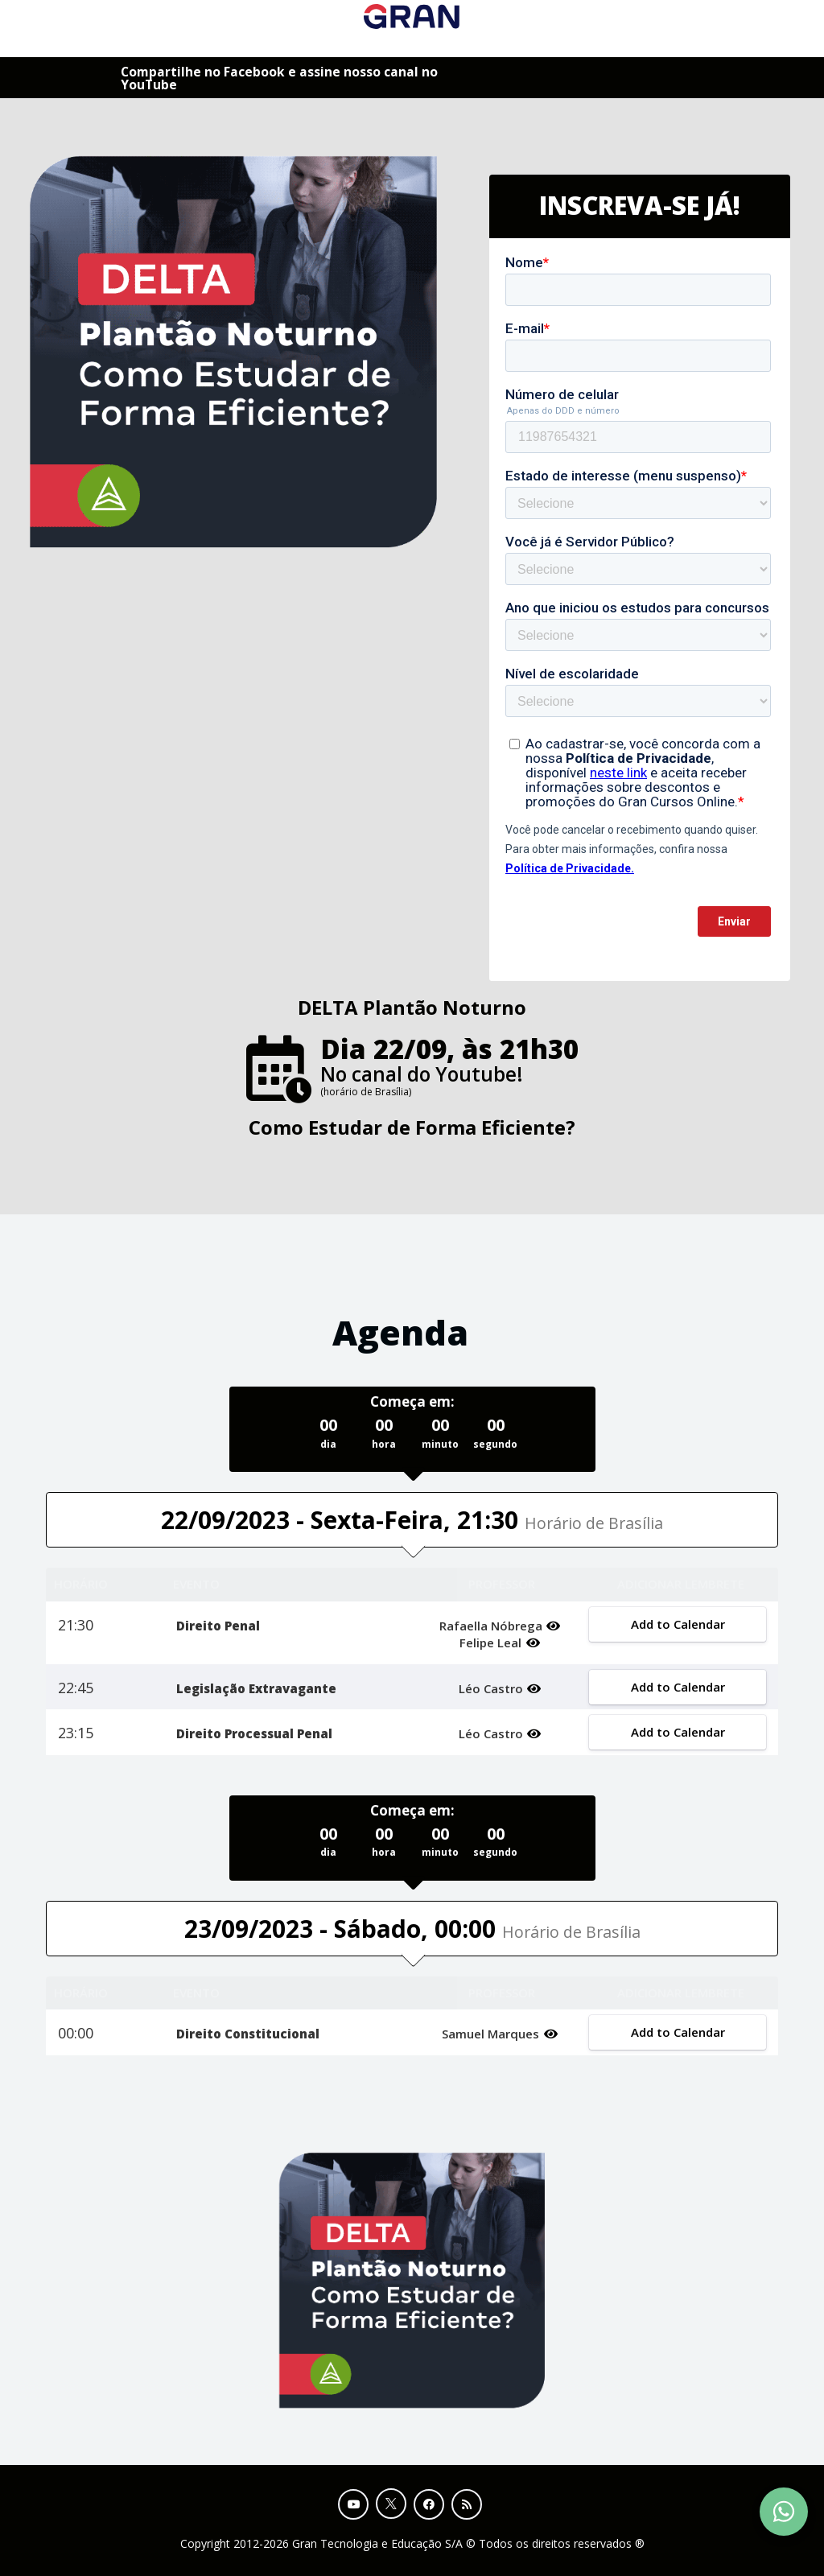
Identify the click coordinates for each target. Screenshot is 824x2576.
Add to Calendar (677, 1624)
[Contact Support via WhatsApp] (784, 2511)
